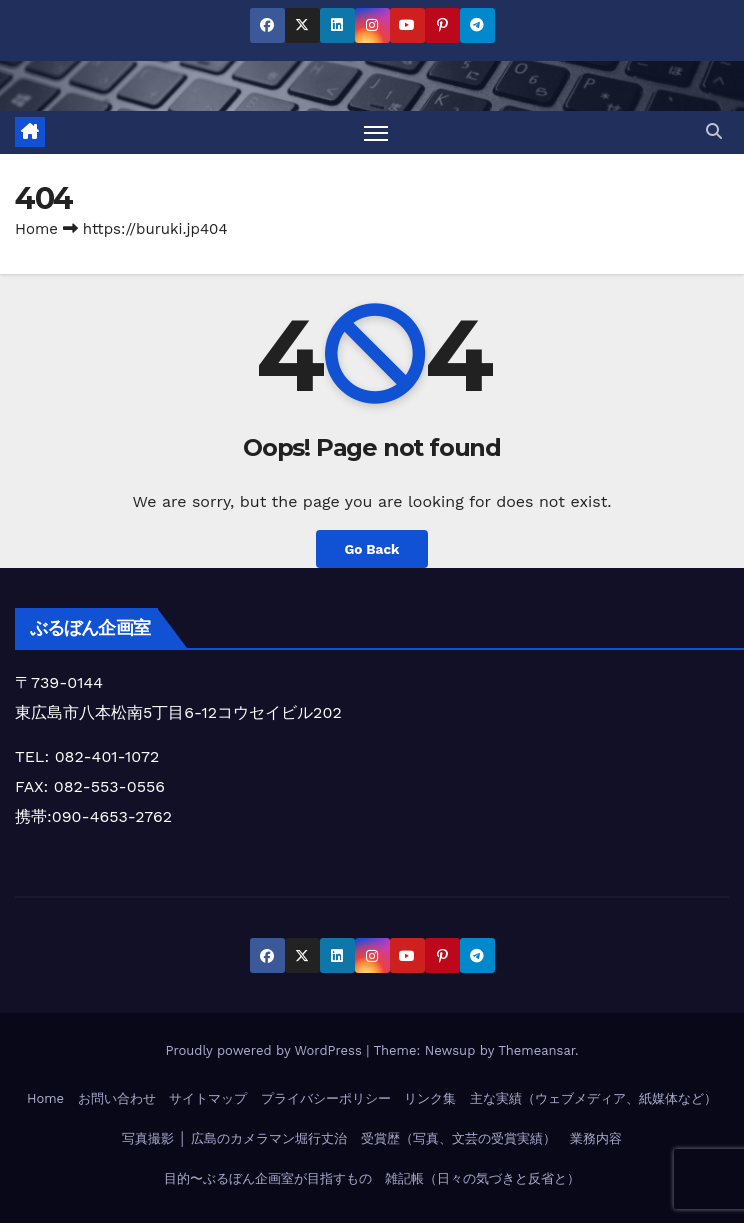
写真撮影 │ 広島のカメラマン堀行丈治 (234, 1138)
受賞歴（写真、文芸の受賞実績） (458, 1138)
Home (36, 229)
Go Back (371, 549)
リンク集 (430, 1098)
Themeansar (536, 1050)
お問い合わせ (117, 1098)
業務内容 (596, 1138)
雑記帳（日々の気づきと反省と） (482, 1178)
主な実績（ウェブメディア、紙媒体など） (593, 1098)
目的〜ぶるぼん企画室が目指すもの (268, 1178)
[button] (714, 131)
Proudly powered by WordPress (265, 1050)
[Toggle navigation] (376, 132)
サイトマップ (208, 1098)
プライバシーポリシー (326, 1098)
